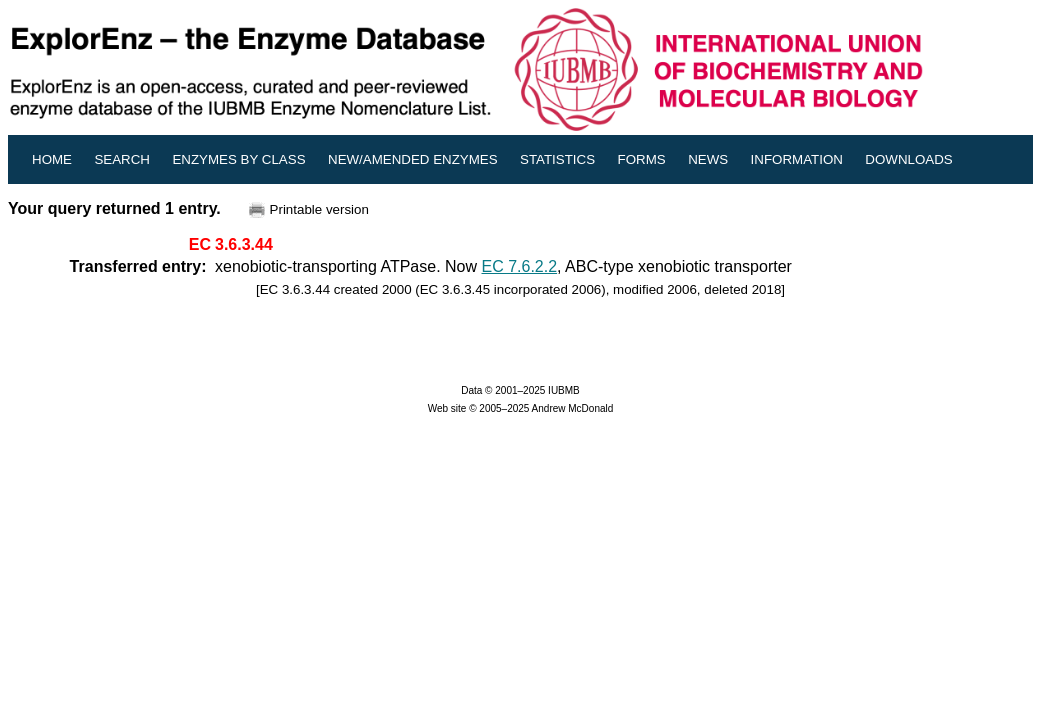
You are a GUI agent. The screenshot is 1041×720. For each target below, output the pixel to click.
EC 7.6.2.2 (520, 266)
